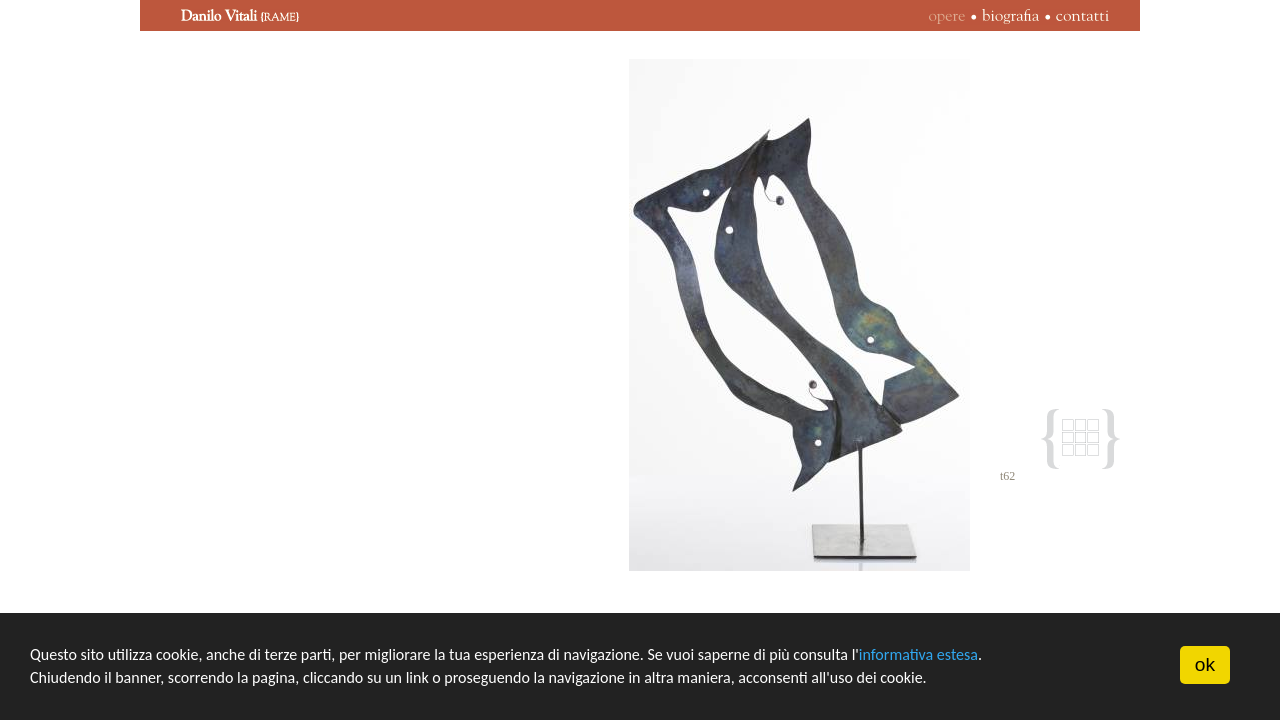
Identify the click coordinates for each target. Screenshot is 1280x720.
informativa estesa (918, 654)
